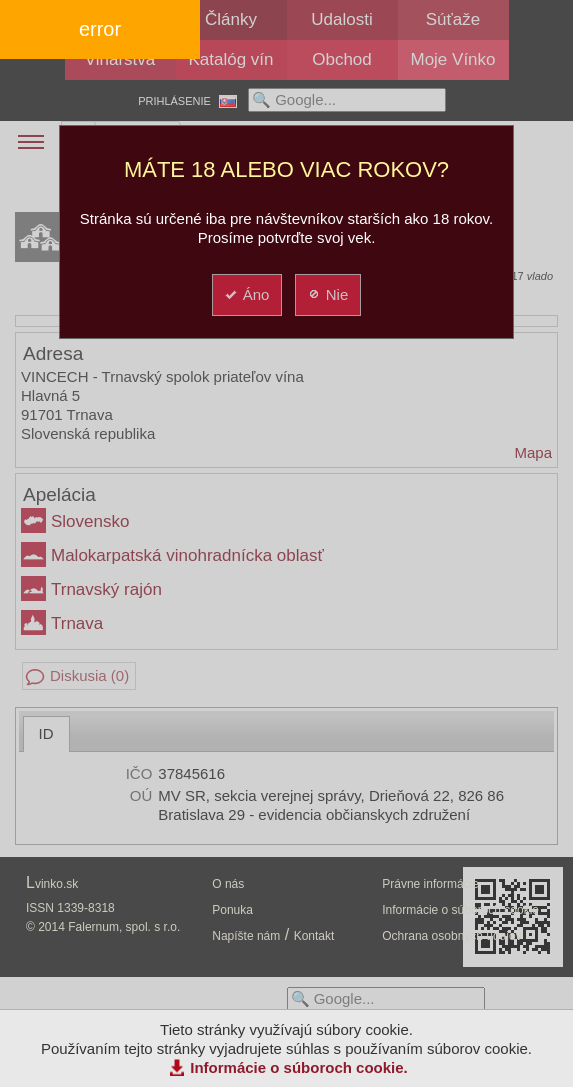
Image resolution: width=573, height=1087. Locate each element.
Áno (246, 294)
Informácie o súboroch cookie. (299, 1067)
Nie (327, 294)
